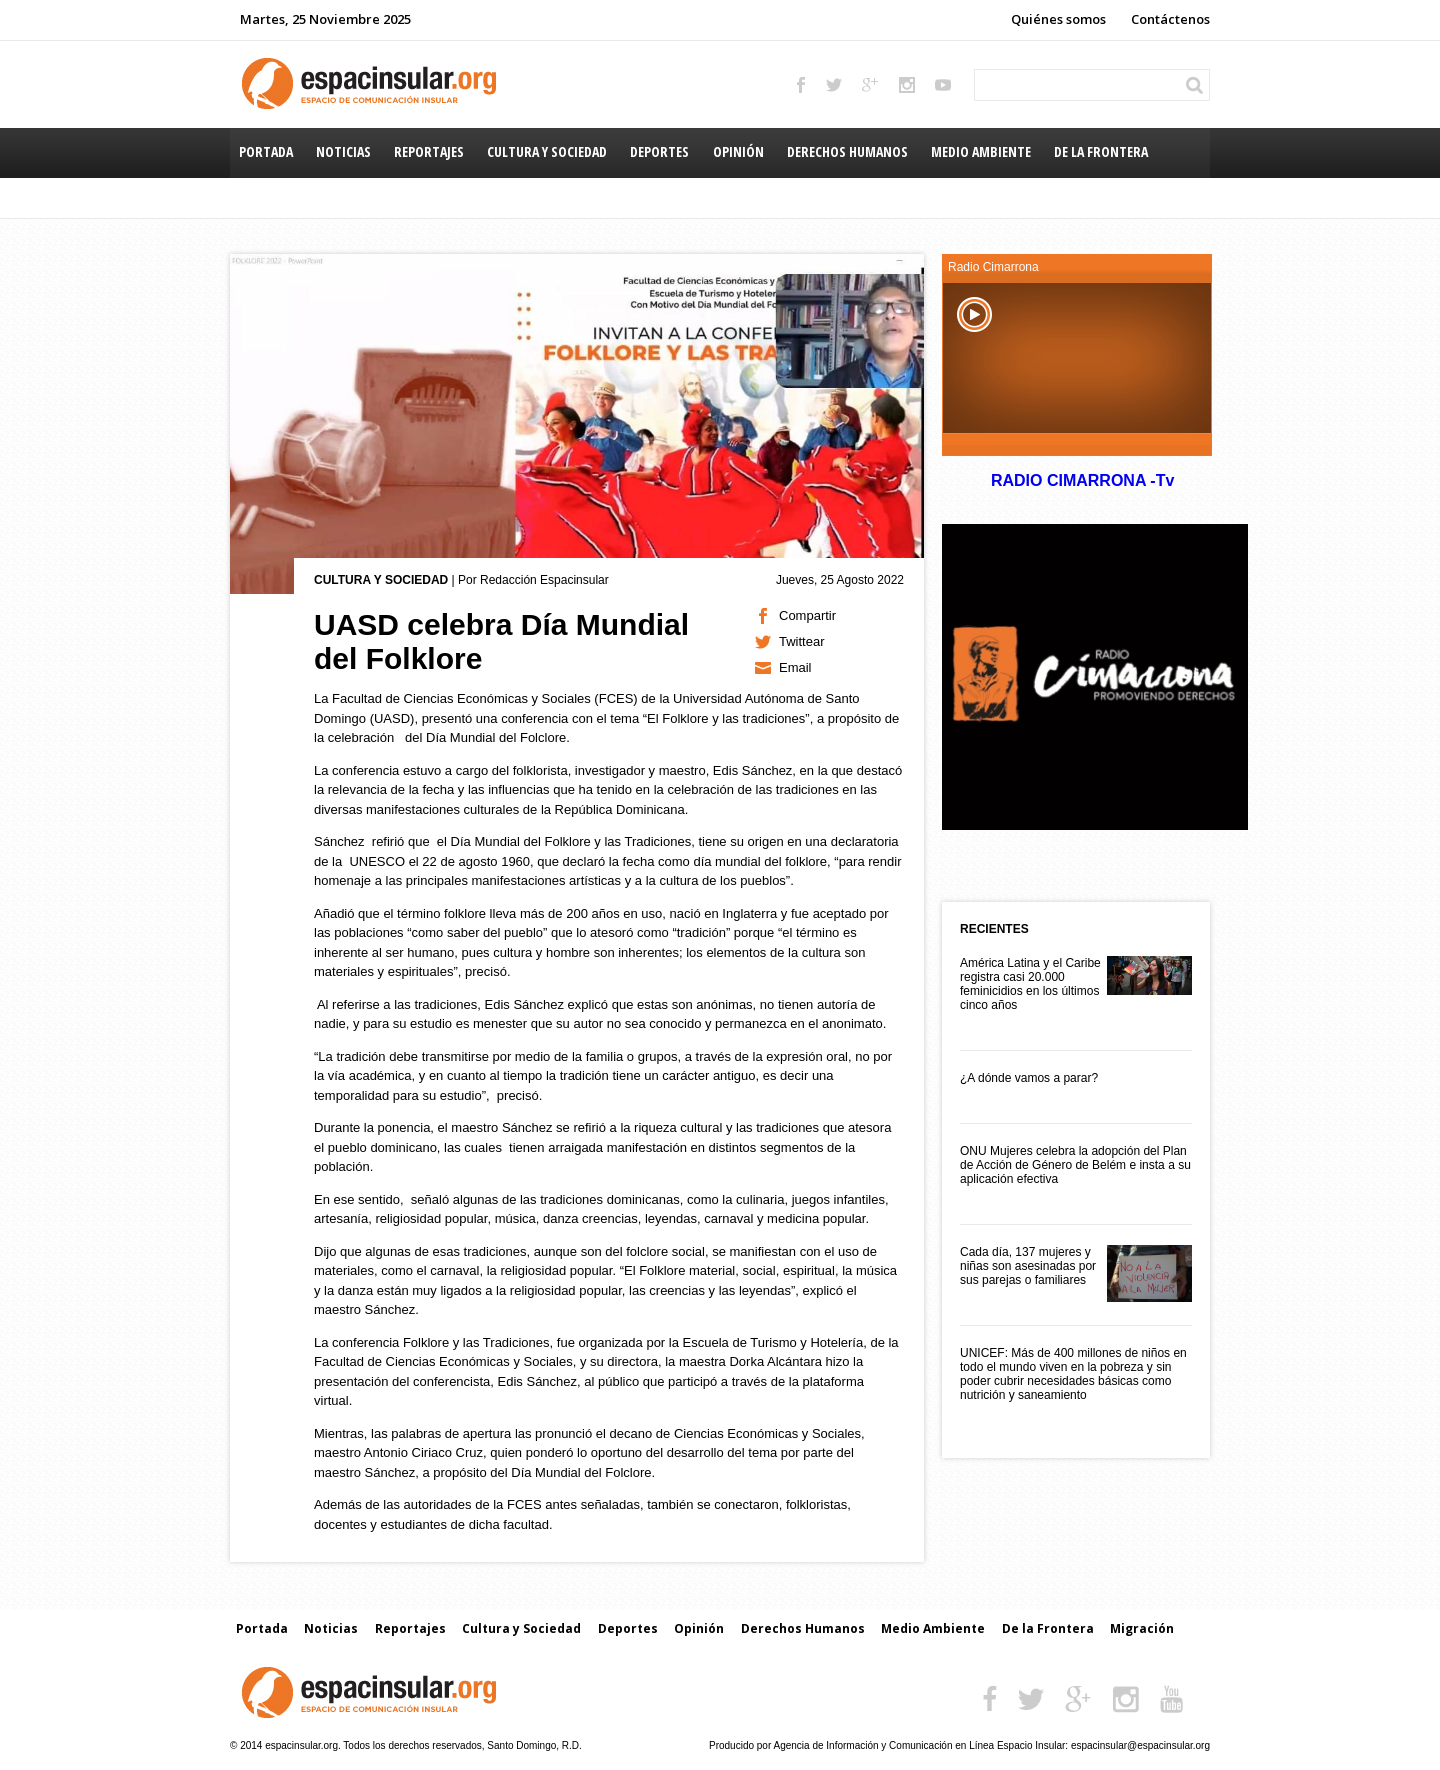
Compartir (807, 615)
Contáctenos (1170, 19)
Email (795, 667)
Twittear (802, 641)
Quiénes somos (1058, 19)
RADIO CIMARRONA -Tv (1082, 480)
